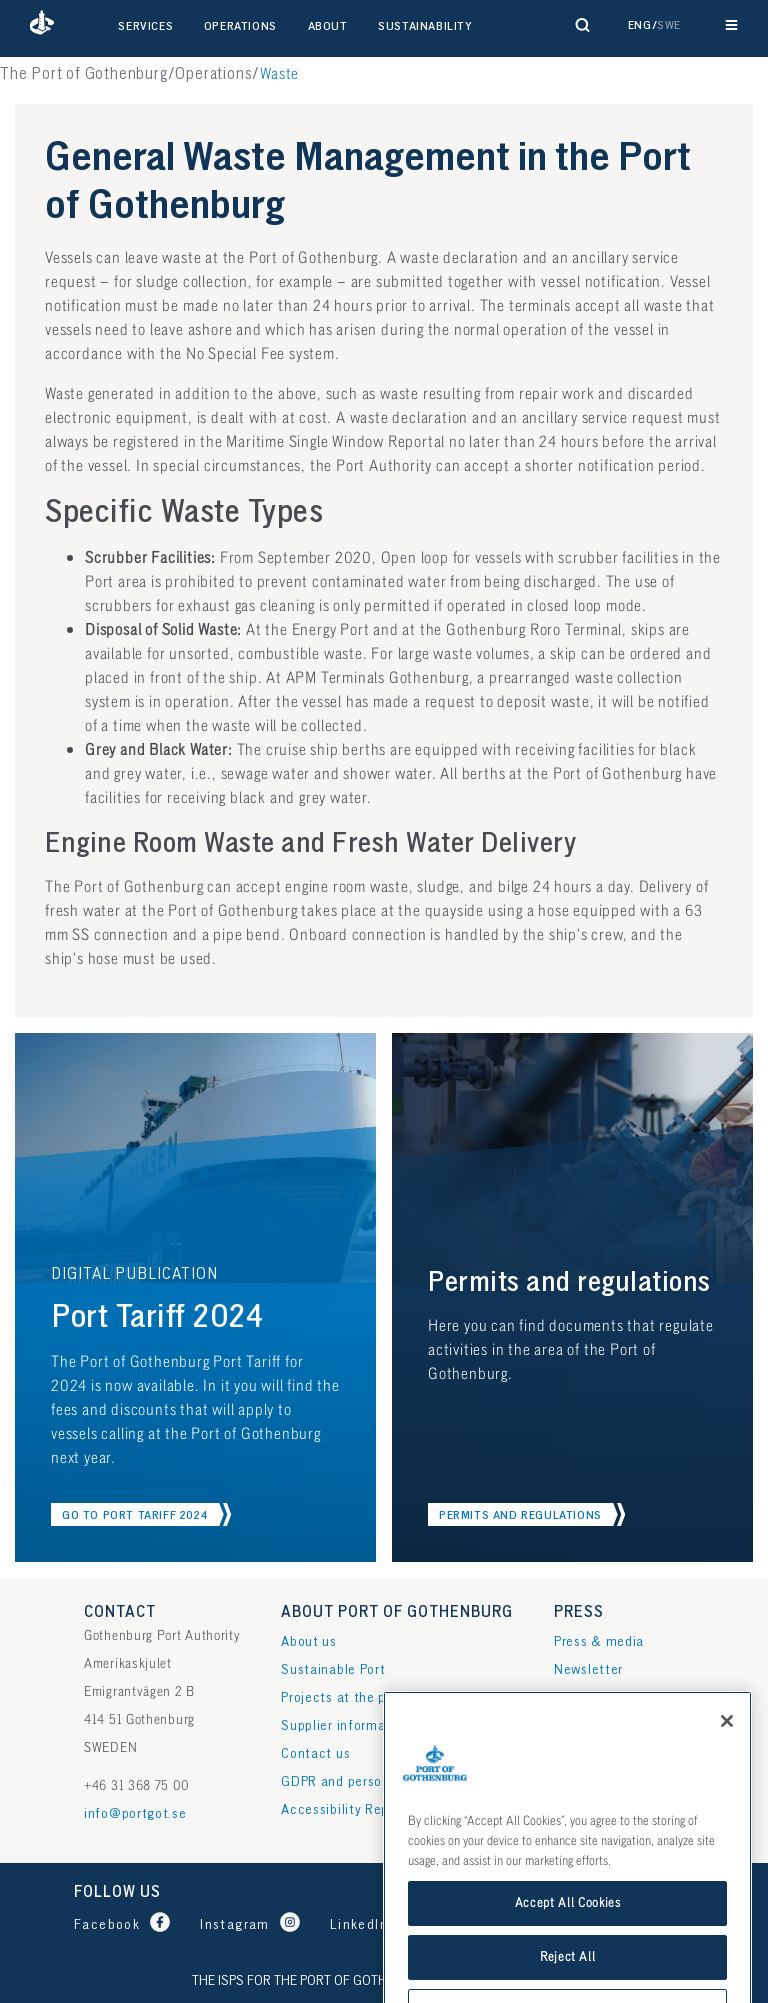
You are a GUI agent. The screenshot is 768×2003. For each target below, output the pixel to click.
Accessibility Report (344, 1809)
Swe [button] (669, 25)
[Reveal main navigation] (731, 25)
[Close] (727, 1797)
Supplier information (345, 1725)
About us (309, 1641)
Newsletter (588, 1669)
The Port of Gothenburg (84, 74)
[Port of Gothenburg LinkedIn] (379, 1924)
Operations (240, 26)
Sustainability (425, 26)
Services (145, 26)
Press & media (599, 1641)
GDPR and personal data (357, 1781)
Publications (592, 1697)
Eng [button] (640, 25)
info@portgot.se (135, 1813)
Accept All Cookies (568, 1979)
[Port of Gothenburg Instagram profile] (255, 1924)
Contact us (315, 1753)
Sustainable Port (333, 1669)
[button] (42, 25)
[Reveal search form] (583, 25)
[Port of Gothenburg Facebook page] (127, 1924)
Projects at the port (342, 1697)
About (328, 26)
